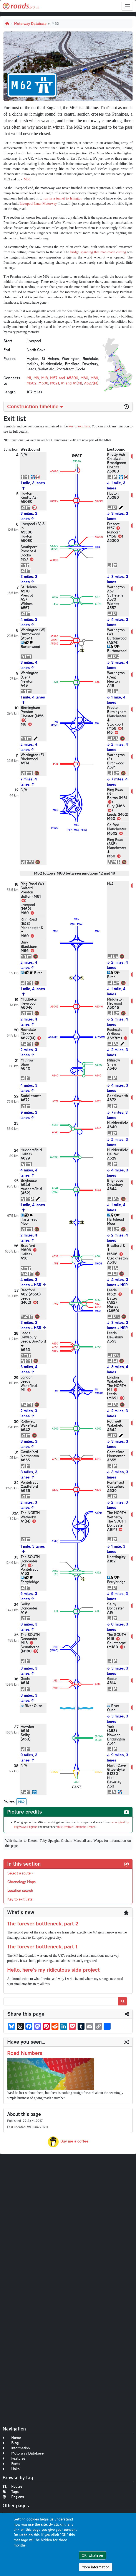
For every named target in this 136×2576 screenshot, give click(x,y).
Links (11, 2468)
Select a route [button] (19, 1873)
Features (14, 2458)
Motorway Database (30, 23)
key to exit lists (79, 426)
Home (12, 2437)
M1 (29, 377)
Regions (13, 2496)
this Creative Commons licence (76, 1827)
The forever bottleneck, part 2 (42, 1923)
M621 (54, 383)
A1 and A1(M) (71, 383)
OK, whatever (92, 2555)
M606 (43, 383)
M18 (44, 377)
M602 (31, 383)
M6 (36, 377)
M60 (27, 179)
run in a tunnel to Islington (62, 198)
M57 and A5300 (64, 377)
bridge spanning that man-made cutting (98, 252)
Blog (11, 2442)
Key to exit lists (19, 1899)
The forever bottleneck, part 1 (42, 1946)
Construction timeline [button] (35, 406)
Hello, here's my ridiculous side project (53, 1969)
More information (95, 2567)
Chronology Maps (21, 1881)
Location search (20, 1890)
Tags (11, 2491)
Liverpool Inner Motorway (38, 203)
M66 (94, 377)
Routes (12, 2486)
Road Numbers (24, 2052)
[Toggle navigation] (127, 6)
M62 (21, 1801)
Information (16, 2447)
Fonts (11, 2463)
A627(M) (91, 383)
